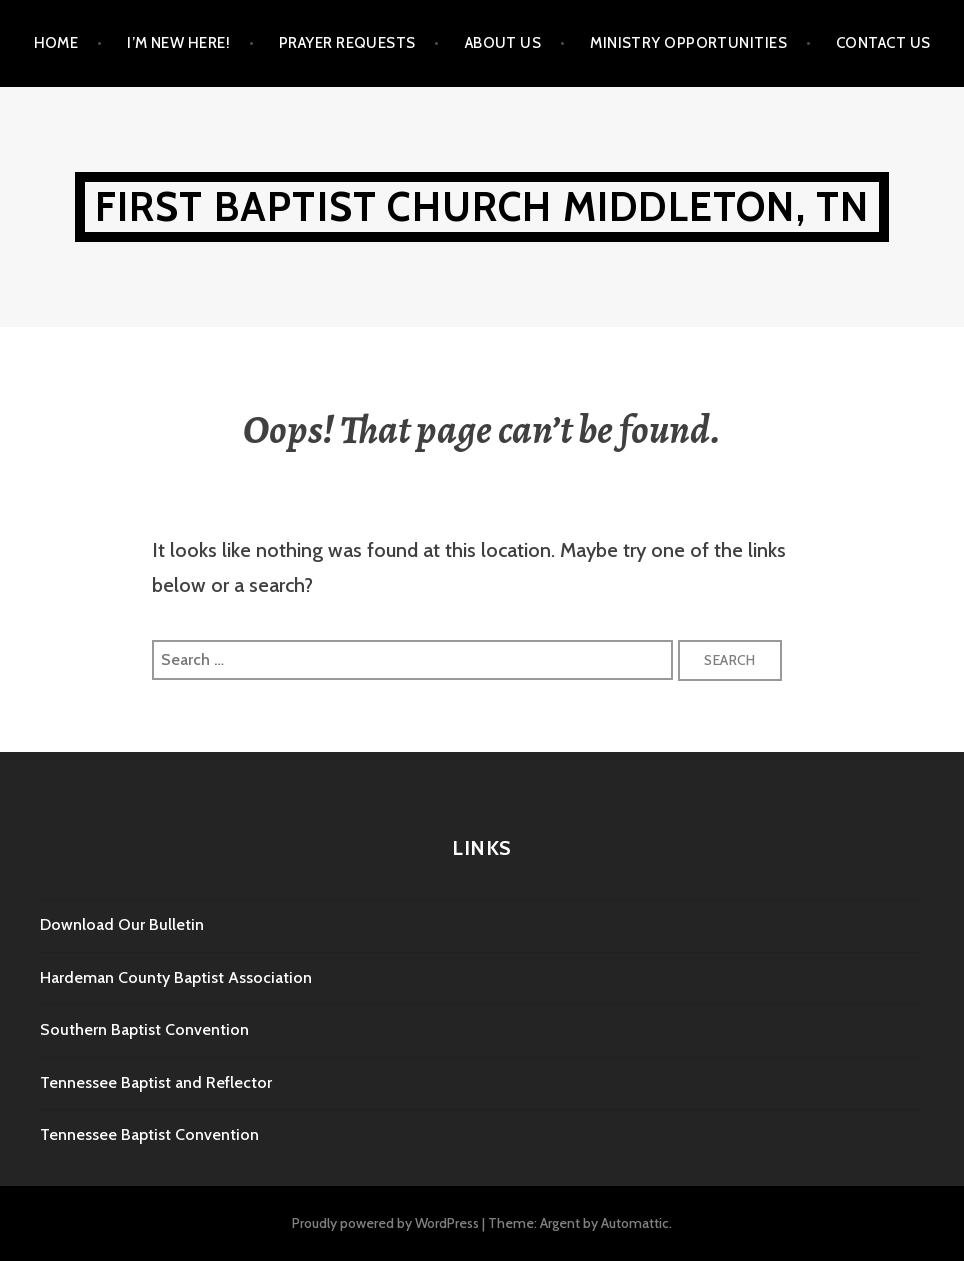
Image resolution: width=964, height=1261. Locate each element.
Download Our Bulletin (122, 924)
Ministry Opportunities (688, 43)
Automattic (635, 1223)
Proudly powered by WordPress (385, 1223)
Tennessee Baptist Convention (149, 1134)
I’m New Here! (178, 43)
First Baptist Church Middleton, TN (482, 206)
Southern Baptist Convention (144, 1029)
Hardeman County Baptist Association (176, 977)
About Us (503, 43)
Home (56, 43)
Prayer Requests (347, 43)
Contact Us (883, 43)
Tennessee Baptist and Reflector (156, 1082)
